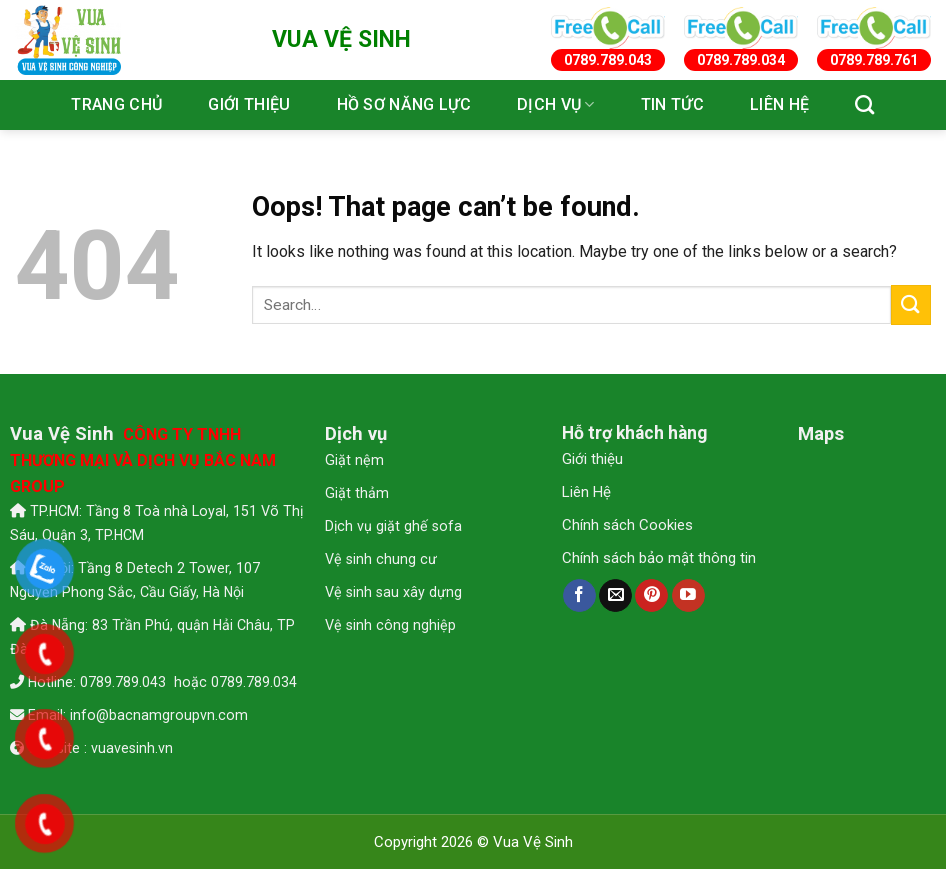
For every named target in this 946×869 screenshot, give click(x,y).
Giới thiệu (249, 104)
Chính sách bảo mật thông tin (659, 558)
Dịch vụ (556, 105)
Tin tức (672, 104)
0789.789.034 (254, 682)
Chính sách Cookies (627, 525)
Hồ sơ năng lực (404, 104)
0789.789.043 (125, 682)
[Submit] (911, 304)
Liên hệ (779, 104)
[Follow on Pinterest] (651, 596)
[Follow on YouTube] (688, 596)
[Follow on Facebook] (579, 596)
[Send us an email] (615, 596)
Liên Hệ (586, 492)
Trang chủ (116, 104)
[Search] (864, 104)
